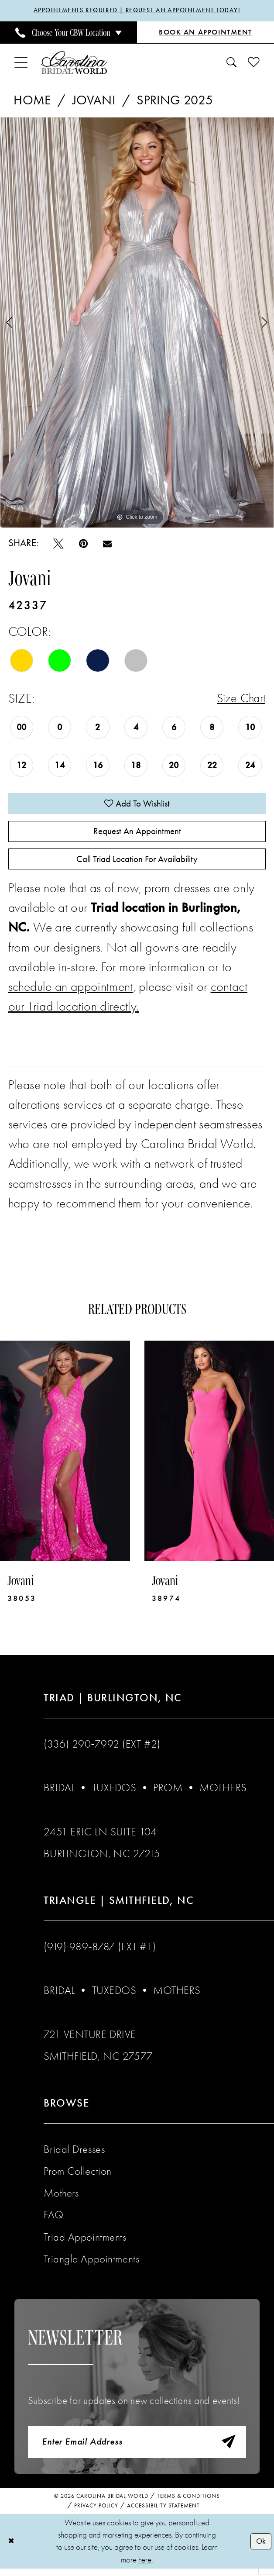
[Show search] (231, 63)
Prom (167, 1793)
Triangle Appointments (91, 2264)
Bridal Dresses (74, 2154)
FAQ (53, 2220)
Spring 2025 (175, 100)
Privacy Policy (96, 2513)
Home (32, 100)
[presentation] (65, 1456)
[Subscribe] (227, 2449)
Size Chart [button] (239, 699)
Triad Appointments (85, 2242)
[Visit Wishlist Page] (253, 63)
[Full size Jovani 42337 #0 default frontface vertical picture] (137, 323)
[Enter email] (137, 2448)
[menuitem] (68, 33)
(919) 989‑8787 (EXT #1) (100, 1952)
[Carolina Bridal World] (74, 63)
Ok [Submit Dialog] (260, 2548)
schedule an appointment (70, 992)
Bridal (59, 1793)
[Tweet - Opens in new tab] (58, 544)
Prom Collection (77, 2176)
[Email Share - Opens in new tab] (107, 543)
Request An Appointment (137, 834)
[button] (21, 62)
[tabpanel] (137, 323)
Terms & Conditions (188, 2503)
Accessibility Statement (163, 2513)
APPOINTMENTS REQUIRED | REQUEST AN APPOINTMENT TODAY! (137, 11)
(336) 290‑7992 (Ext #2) (102, 1749)
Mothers (223, 1793)
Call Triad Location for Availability (137, 863)
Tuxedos (114, 1793)
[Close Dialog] (12, 2548)
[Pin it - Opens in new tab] (83, 544)
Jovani (93, 100)
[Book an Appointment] (205, 32)
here (144, 2567)
